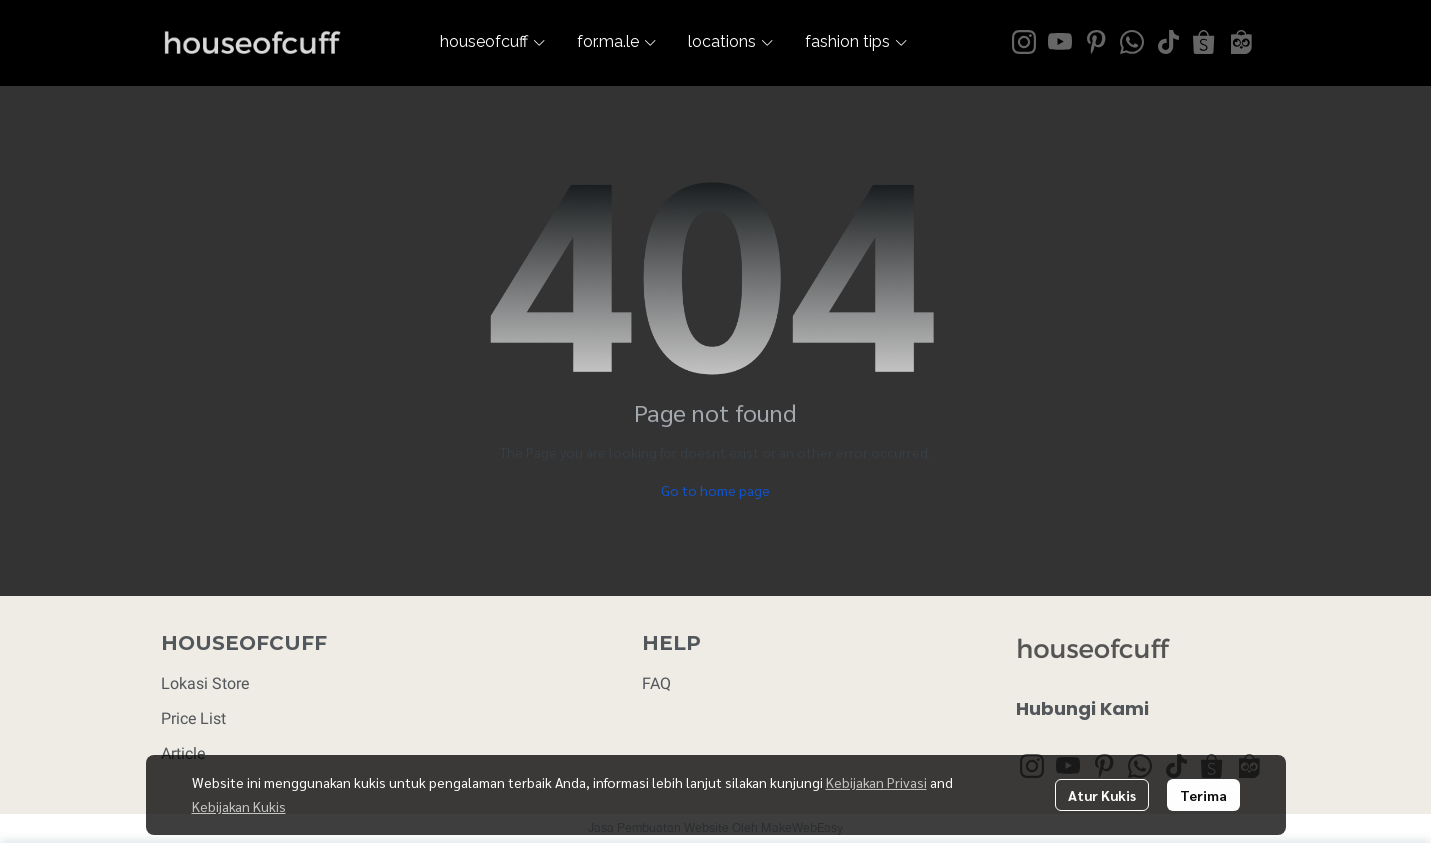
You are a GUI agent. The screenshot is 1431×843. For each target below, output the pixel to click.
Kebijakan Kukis (239, 806)
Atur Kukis (1102, 795)
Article (183, 753)
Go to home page (715, 490)
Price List (193, 718)
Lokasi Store (205, 683)
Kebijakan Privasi (876, 782)
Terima (1203, 795)
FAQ (656, 683)
